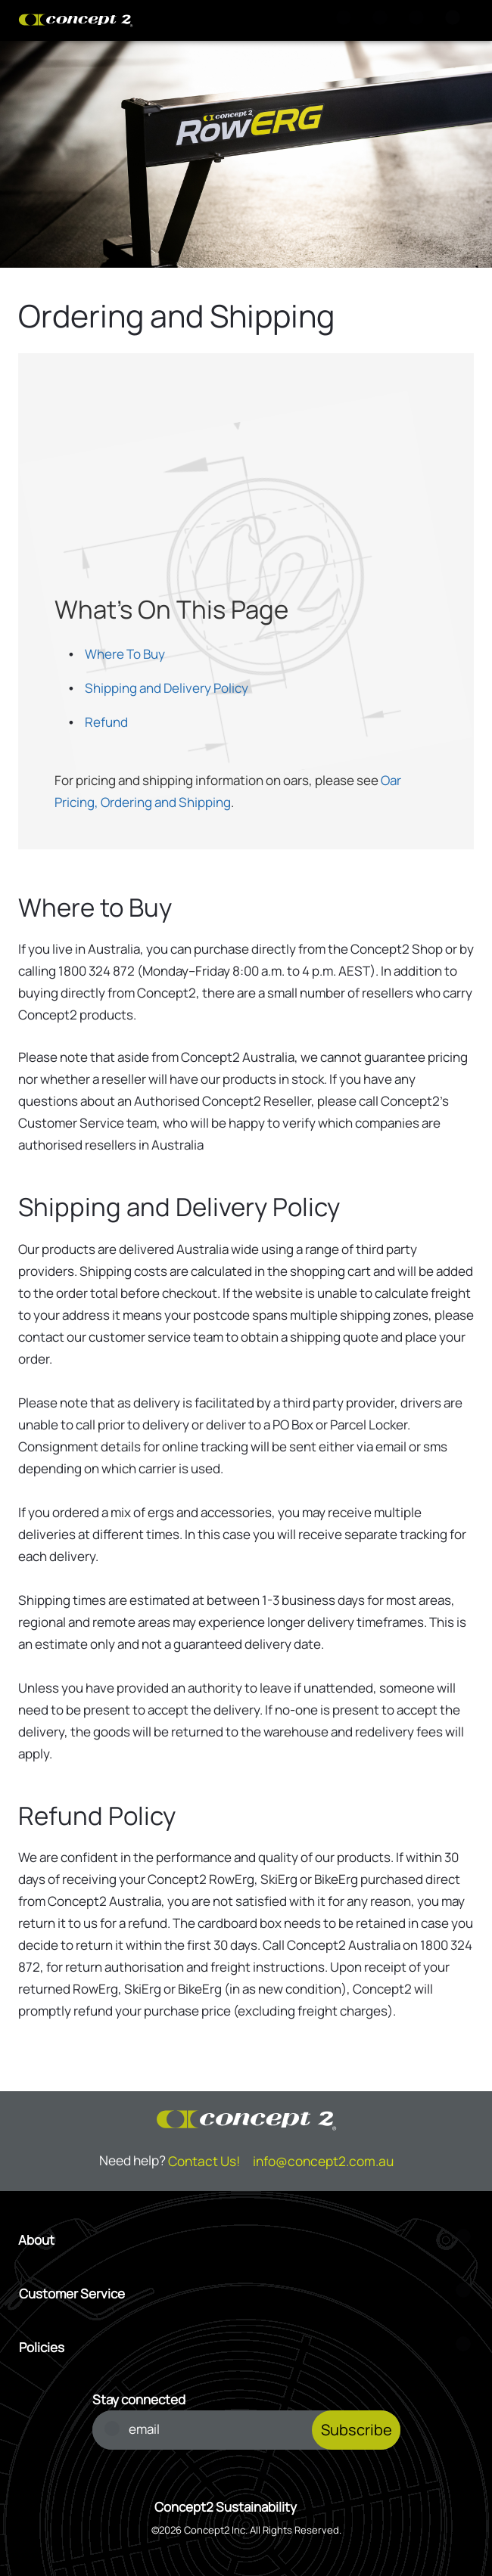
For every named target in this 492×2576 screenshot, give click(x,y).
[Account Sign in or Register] (419, 20)
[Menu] (456, 20)
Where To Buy (125, 654)
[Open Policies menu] (246, 2347)
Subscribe (356, 2429)
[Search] (347, 20)
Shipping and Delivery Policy (166, 688)
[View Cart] (383, 20)
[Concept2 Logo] (75, 20)
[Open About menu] (246, 2240)
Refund (106, 722)
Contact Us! (204, 2161)
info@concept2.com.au (323, 2161)
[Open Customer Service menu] (246, 2293)
